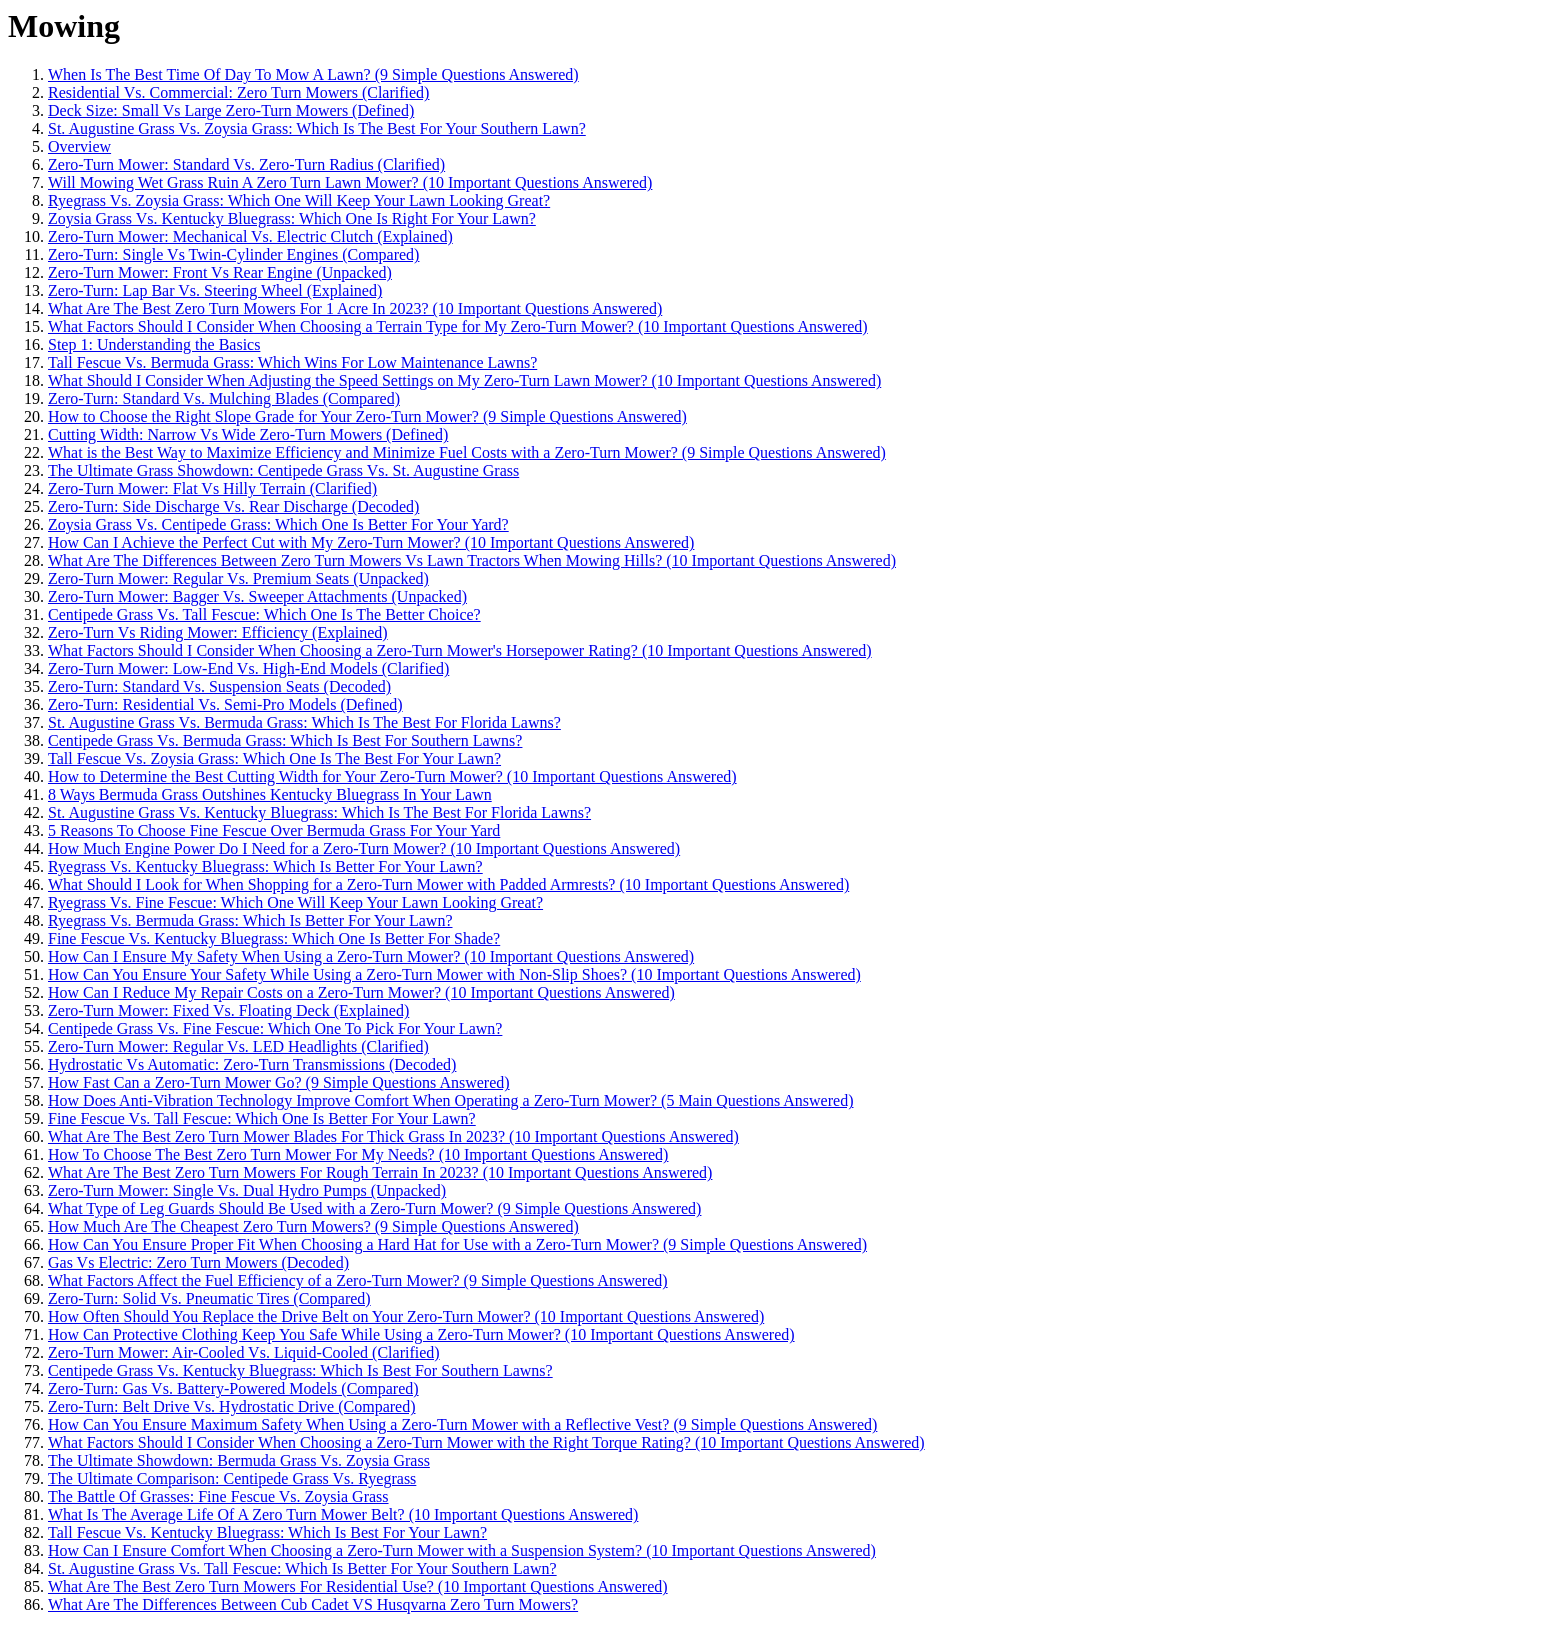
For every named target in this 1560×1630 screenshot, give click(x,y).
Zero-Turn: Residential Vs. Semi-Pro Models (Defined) (225, 704)
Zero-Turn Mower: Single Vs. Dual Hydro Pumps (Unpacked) (247, 1190)
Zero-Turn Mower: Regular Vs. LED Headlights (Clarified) (238, 1046)
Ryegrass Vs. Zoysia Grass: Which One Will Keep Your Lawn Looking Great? (299, 200)
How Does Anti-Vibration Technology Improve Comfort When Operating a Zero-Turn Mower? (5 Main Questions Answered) (450, 1100)
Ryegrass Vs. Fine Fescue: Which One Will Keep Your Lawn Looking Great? (295, 902)
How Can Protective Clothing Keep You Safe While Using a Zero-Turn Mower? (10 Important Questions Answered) (421, 1334)
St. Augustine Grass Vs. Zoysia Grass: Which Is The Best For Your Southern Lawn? (317, 128)
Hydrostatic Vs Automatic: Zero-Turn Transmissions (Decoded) (252, 1064)
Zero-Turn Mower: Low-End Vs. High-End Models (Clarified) (248, 668)
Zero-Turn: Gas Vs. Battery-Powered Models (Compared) (233, 1388)
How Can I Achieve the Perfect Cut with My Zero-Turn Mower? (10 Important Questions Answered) (371, 542)
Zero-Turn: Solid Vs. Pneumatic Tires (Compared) (209, 1298)
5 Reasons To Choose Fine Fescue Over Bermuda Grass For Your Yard (274, 830)
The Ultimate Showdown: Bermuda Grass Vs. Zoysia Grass (239, 1460)
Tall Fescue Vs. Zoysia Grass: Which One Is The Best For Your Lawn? (274, 758)
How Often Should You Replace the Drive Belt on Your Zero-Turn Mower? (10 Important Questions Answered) (406, 1316)
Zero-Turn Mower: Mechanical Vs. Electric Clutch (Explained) (250, 236)
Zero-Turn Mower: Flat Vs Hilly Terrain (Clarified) (212, 488)
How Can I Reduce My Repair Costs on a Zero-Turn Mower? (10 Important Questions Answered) (361, 992)
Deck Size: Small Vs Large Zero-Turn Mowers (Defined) (231, 110)
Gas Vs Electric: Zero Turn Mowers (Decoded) (198, 1262)
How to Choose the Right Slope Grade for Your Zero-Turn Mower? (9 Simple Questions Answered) (367, 416)
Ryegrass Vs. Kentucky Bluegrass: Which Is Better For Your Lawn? (265, 866)
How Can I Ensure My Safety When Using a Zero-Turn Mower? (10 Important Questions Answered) (371, 956)
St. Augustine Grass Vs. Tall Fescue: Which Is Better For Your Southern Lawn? (302, 1568)
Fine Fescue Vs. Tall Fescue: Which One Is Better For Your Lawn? (262, 1118)
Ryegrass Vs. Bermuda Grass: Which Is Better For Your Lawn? (250, 920)
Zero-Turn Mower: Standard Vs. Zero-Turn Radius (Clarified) (246, 164)
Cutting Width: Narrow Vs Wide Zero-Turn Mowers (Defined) (248, 434)
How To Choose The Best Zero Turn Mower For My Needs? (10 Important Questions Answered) (358, 1154)
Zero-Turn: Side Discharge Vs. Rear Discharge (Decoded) (233, 506)
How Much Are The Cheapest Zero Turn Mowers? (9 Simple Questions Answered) (313, 1226)
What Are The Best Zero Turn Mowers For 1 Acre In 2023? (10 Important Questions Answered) (355, 308)
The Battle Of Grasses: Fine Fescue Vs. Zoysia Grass (218, 1496)
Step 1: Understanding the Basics (154, 344)
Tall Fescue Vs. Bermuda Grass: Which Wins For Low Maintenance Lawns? (292, 362)
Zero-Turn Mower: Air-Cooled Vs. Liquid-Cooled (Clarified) (244, 1352)
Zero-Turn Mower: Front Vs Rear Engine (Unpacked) (220, 272)
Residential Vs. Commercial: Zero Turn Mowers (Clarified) (238, 92)
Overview (79, 146)
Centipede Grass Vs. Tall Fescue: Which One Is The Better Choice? (264, 614)
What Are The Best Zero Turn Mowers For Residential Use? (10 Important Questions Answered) (358, 1586)
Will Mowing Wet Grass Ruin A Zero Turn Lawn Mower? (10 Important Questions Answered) (350, 182)
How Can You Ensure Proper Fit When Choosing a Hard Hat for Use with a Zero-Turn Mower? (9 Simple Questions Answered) (457, 1244)
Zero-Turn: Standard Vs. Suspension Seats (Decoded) (219, 686)
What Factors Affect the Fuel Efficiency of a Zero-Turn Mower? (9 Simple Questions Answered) (358, 1280)
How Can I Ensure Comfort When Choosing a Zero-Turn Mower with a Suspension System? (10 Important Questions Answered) (462, 1550)
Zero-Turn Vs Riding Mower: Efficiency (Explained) (218, 632)
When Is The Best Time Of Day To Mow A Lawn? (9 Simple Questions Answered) (313, 74)
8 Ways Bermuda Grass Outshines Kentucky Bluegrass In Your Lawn (270, 794)
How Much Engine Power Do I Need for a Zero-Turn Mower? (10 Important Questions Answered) (364, 848)
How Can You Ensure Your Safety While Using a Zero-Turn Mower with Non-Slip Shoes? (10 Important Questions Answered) (454, 974)
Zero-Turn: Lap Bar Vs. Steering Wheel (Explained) (215, 290)
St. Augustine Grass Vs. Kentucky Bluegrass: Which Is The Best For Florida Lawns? (319, 812)
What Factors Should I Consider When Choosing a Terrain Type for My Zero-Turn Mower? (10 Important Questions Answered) (458, 326)
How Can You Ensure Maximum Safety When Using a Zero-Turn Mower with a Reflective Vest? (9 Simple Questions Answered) (462, 1424)
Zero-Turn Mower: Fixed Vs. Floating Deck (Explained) (228, 1010)
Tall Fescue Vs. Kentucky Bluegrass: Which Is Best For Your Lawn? (267, 1532)
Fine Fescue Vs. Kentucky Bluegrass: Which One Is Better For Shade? (274, 938)
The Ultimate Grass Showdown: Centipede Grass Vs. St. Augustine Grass (283, 470)
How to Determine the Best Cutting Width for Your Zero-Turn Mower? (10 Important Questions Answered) (392, 776)
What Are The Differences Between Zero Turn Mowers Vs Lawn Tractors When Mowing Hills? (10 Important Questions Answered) (472, 560)
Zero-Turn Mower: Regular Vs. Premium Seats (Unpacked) (238, 578)
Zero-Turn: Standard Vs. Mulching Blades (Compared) (224, 398)
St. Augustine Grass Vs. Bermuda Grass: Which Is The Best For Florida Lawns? (304, 722)
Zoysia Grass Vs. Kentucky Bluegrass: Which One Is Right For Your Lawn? (292, 218)
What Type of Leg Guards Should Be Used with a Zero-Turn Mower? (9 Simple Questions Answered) (374, 1208)
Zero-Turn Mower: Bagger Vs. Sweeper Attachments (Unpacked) (257, 596)
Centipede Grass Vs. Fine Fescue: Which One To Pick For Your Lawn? (275, 1028)
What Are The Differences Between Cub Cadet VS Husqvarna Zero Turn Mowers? (313, 1604)
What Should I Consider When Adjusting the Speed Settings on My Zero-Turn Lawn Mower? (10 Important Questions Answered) (464, 380)
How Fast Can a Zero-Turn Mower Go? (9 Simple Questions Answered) (279, 1082)
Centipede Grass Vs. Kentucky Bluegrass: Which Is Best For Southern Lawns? (300, 1370)
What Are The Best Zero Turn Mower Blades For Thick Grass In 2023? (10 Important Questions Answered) (393, 1136)
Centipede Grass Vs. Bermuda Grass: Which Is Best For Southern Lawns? (285, 740)
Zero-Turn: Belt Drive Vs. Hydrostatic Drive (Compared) (231, 1406)
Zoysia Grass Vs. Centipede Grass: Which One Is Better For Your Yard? (278, 524)
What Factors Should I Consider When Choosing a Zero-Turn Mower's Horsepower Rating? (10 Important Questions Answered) (460, 650)
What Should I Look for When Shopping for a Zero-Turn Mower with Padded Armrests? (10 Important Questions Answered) (448, 884)
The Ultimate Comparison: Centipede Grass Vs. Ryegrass (232, 1478)
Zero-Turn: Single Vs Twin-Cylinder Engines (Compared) (233, 254)
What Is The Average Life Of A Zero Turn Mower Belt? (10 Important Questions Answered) (343, 1514)
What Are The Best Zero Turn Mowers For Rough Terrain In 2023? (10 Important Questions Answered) (380, 1172)
